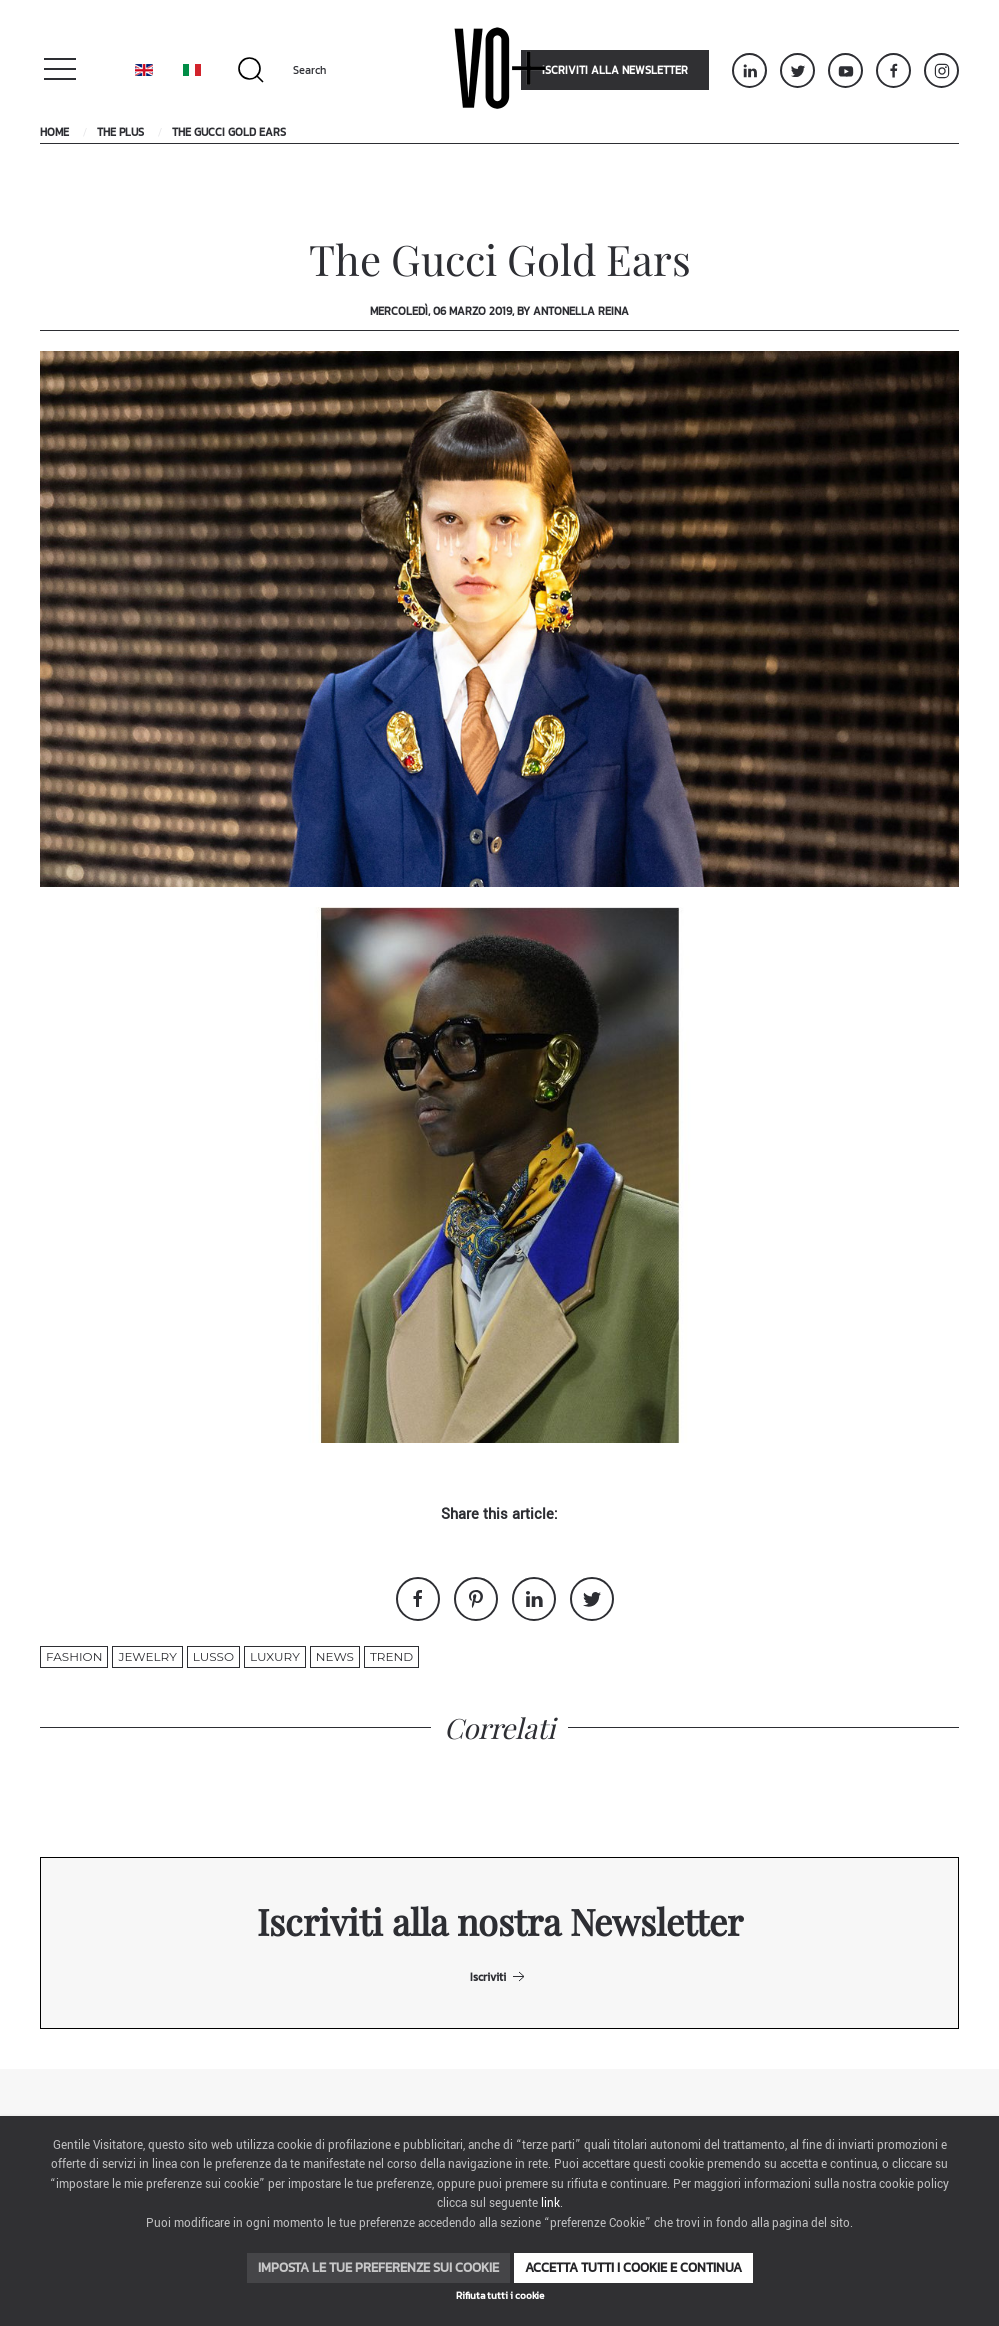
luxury (275, 1656)
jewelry (147, 1656)
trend (391, 1656)
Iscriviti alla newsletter (615, 70)
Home (54, 132)
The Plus (120, 132)
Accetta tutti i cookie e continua (633, 2267)
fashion (74, 1656)
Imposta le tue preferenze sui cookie (378, 2267)
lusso (213, 1656)
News (335, 1656)
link (550, 2203)
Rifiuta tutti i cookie (500, 2295)
